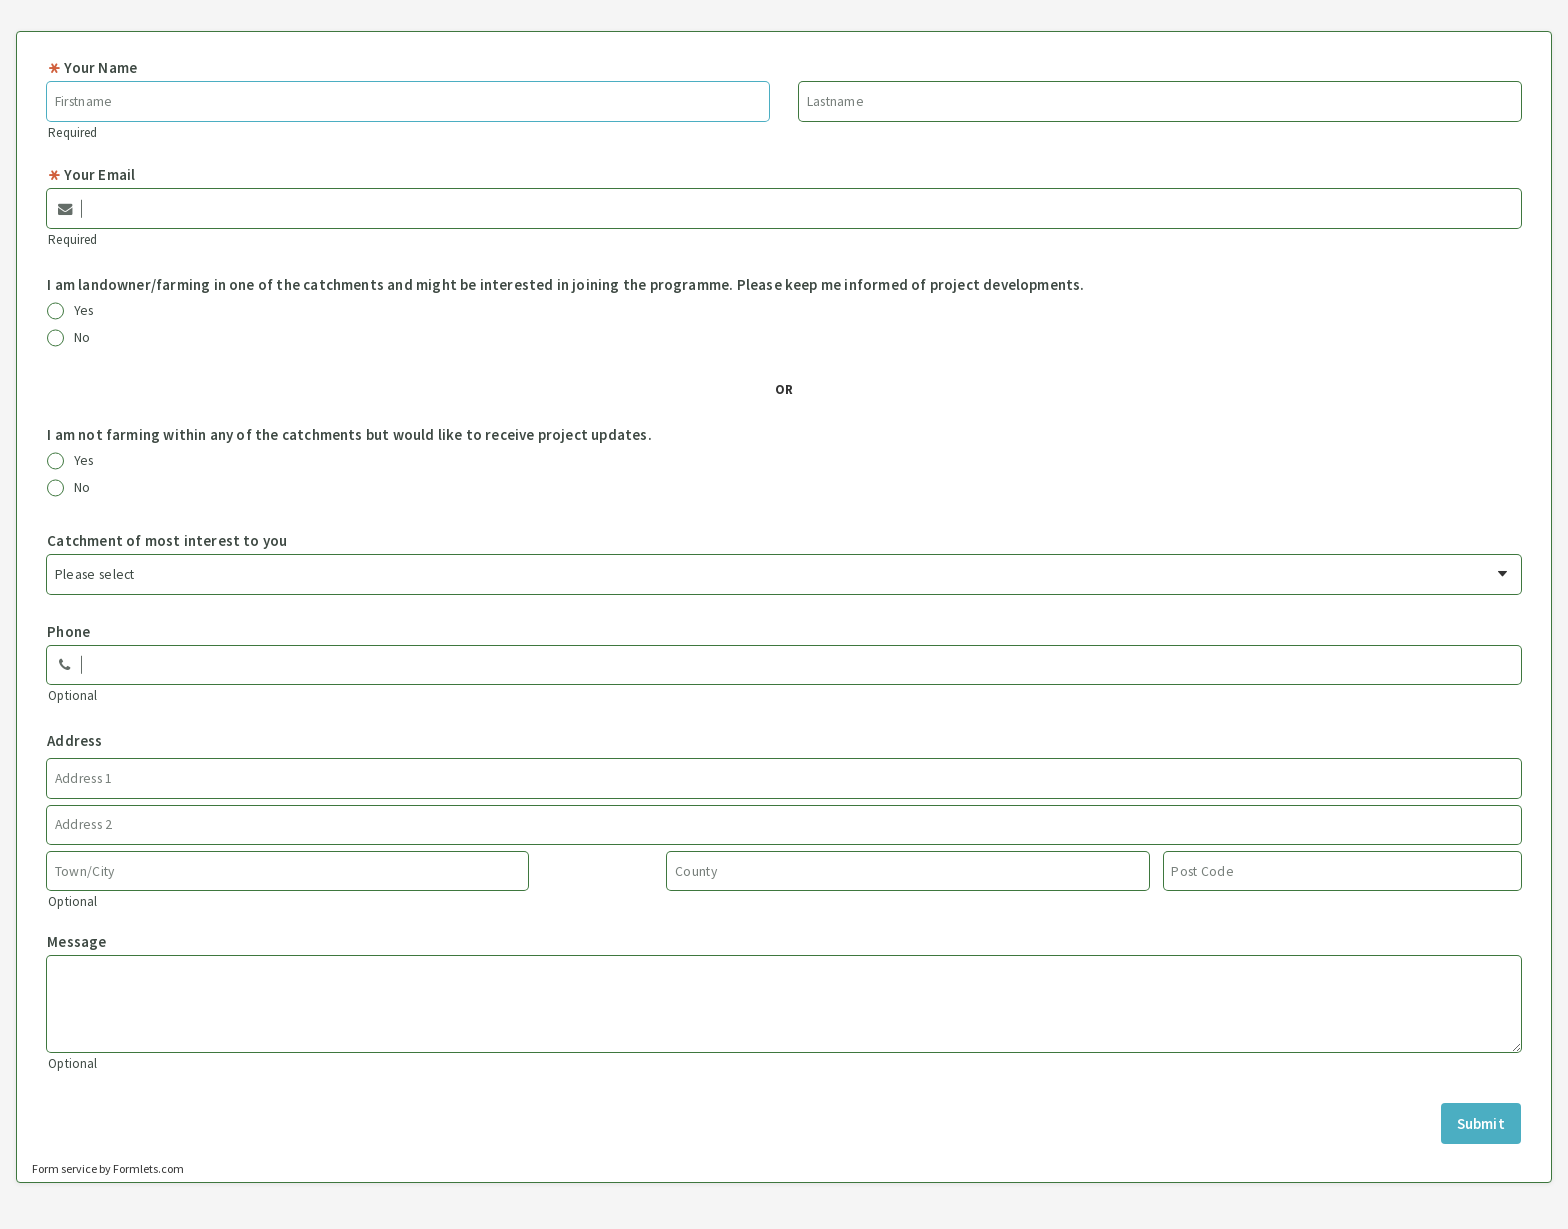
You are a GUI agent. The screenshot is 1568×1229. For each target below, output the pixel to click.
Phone (68, 631)
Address (74, 740)
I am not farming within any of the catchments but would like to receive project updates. (349, 434)
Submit (1481, 1123)
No (68, 338)
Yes (70, 311)
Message (76, 941)
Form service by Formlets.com (108, 1168)
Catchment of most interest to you (167, 540)
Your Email (91, 174)
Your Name (92, 67)
